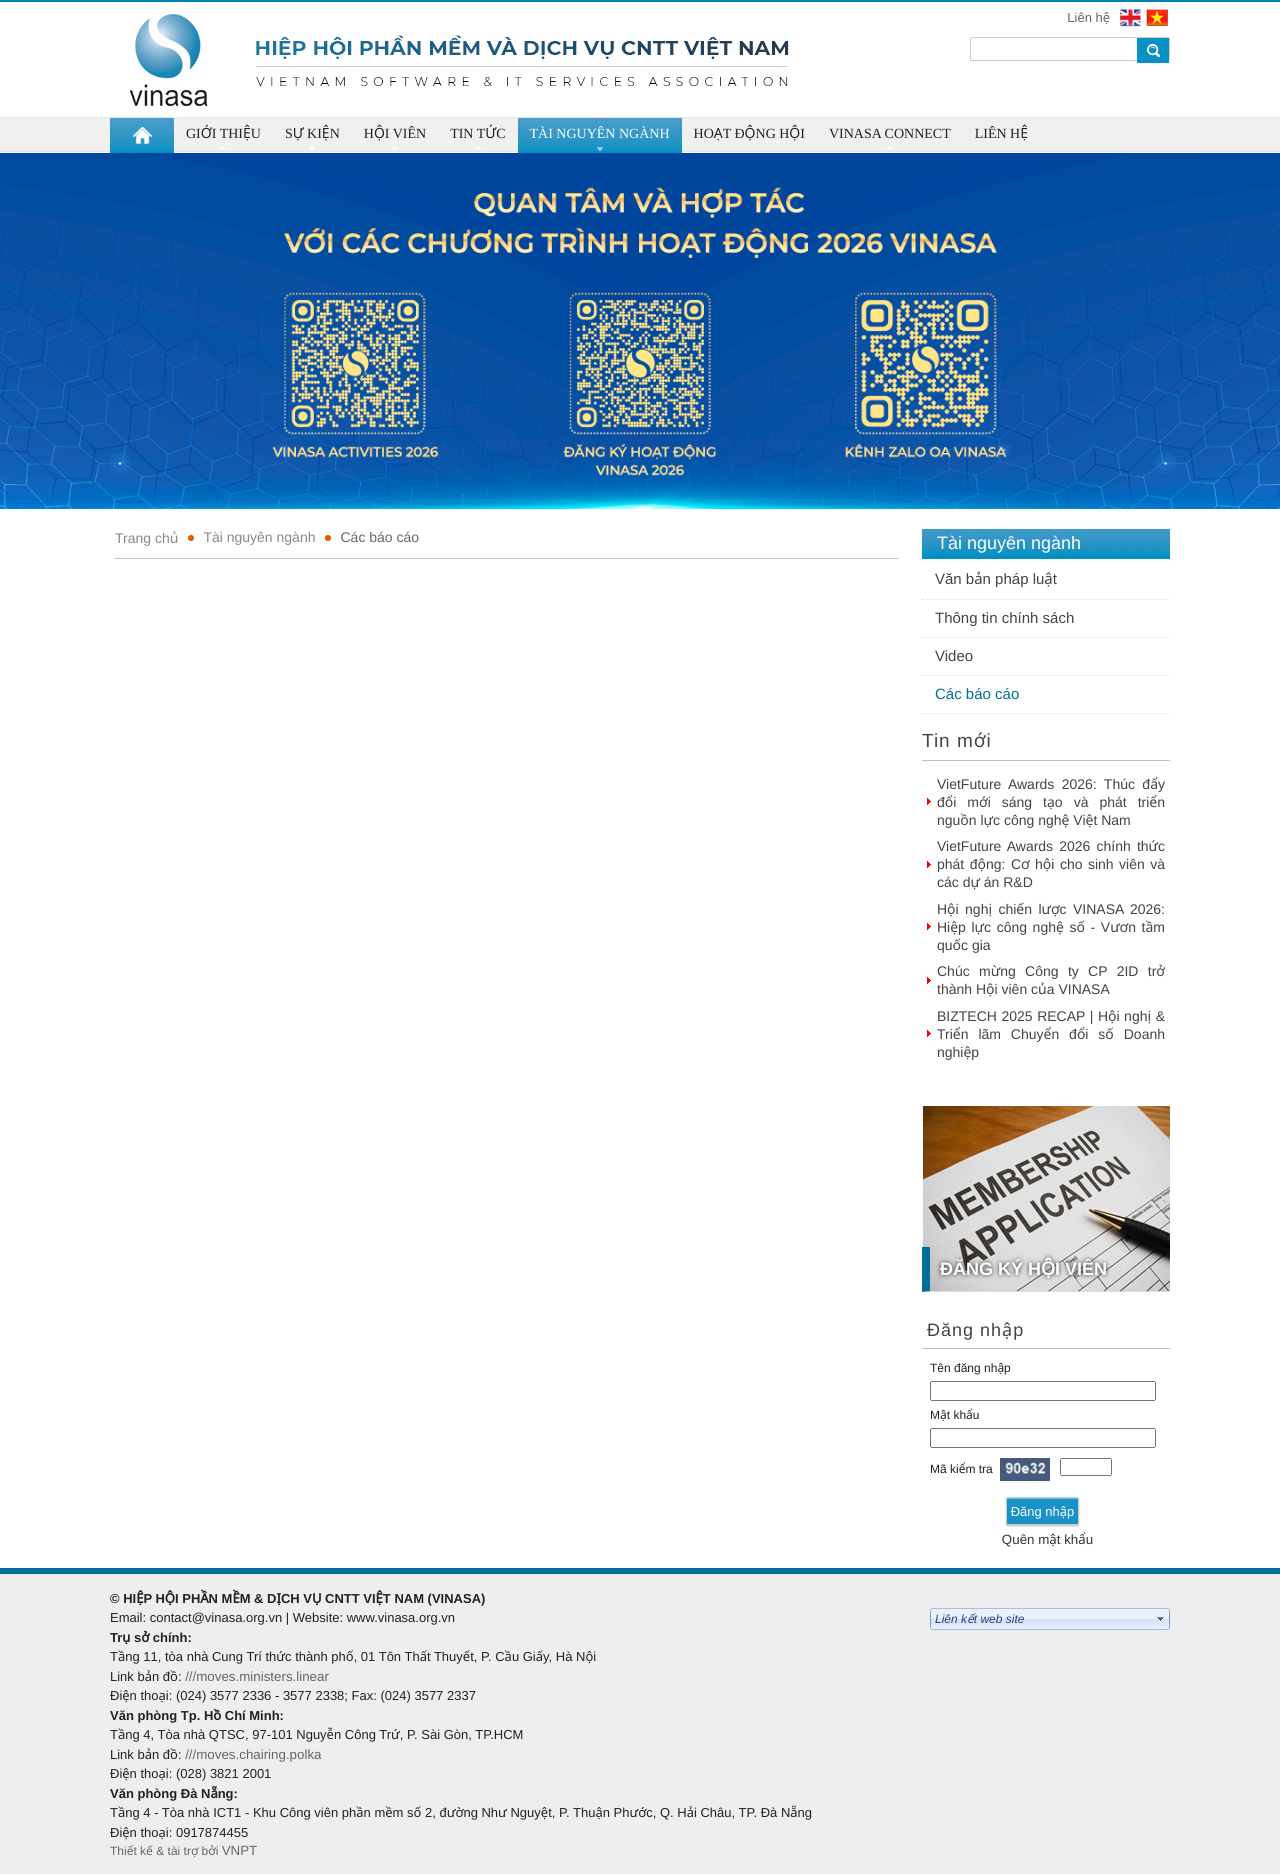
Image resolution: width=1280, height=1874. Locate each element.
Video (954, 656)
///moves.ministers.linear (257, 1676)
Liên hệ (1090, 17)
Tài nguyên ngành (259, 537)
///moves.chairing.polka (253, 1754)
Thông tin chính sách (1004, 618)
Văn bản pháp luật (996, 579)
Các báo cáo (379, 537)
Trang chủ (146, 538)
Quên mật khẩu (1047, 1539)
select (1161, 1619)
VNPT (241, 1850)
